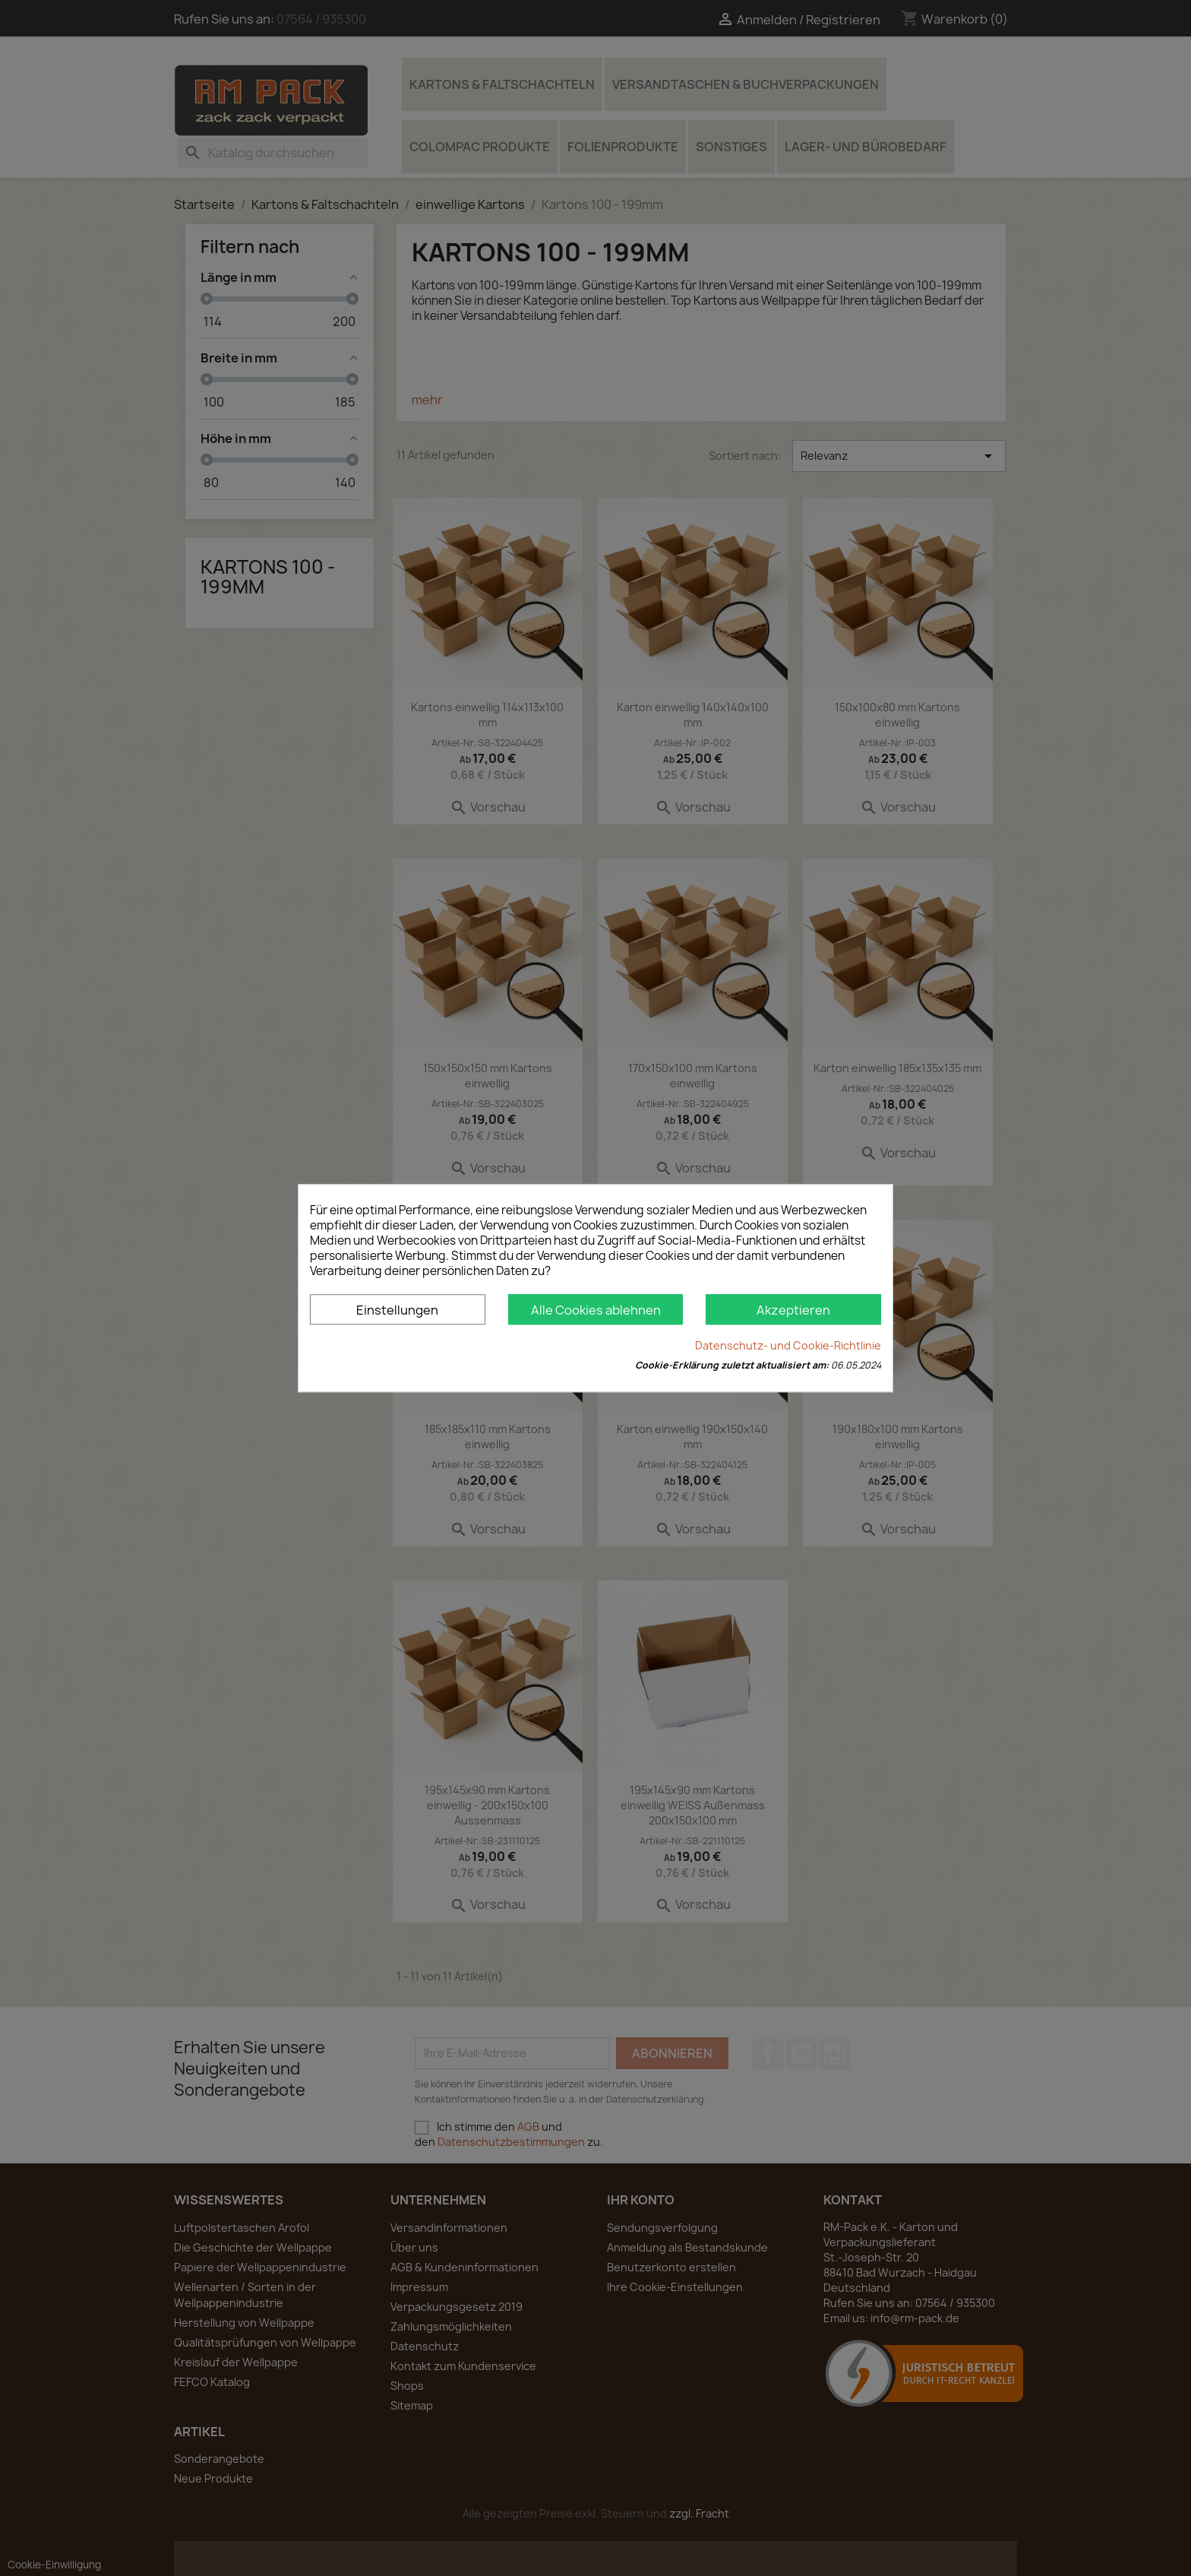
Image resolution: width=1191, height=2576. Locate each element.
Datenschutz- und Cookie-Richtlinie (788, 1345)
